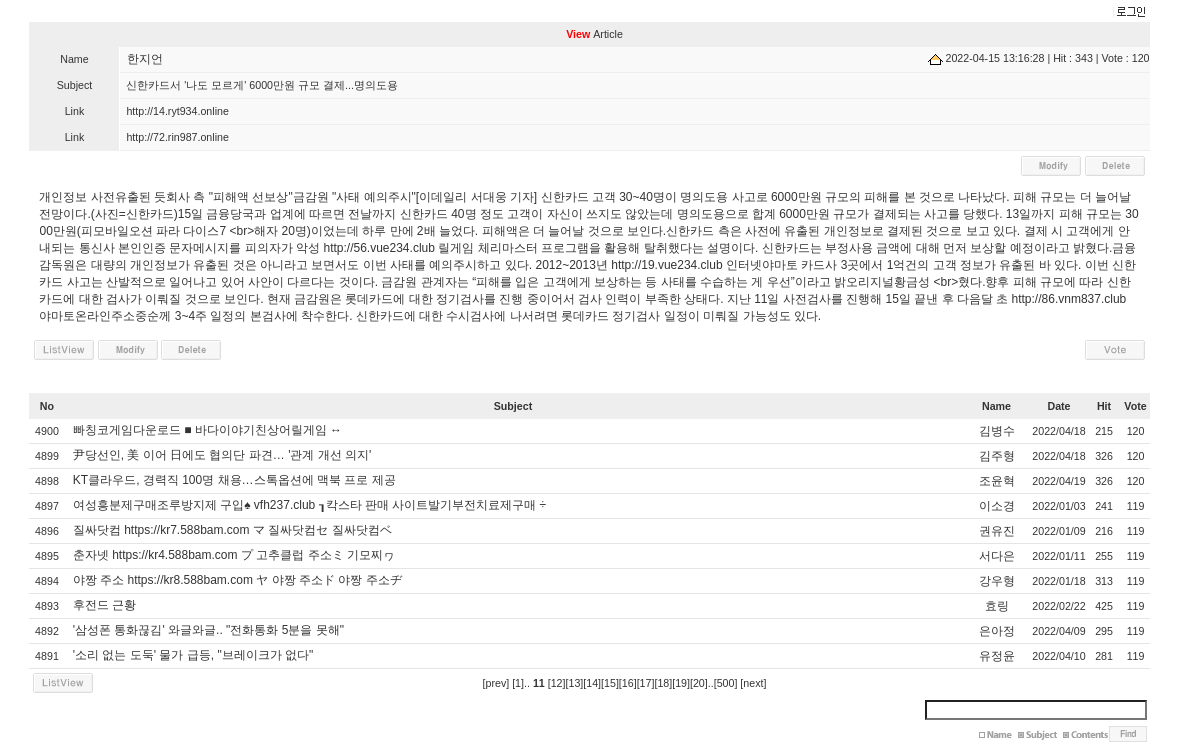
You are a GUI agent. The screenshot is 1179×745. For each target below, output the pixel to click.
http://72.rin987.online (177, 137)
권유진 (997, 531)
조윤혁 (997, 481)
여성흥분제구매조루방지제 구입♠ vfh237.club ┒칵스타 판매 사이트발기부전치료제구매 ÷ (309, 505)
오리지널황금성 (888, 282)
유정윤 (997, 656)
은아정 (997, 631)
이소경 (997, 506)
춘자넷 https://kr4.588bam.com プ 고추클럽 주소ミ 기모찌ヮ (234, 555)
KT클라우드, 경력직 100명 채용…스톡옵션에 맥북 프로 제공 (234, 480)
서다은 (997, 556)
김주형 (997, 456)
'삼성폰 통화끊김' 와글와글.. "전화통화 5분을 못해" (208, 630)
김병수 (997, 431)
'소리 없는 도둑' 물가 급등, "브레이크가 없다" (193, 655)
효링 (997, 606)
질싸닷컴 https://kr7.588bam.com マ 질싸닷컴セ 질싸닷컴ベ (232, 530)
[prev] (496, 683)
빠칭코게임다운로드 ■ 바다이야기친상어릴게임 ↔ (207, 430)
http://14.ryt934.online (177, 111)
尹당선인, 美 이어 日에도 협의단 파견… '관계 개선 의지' (222, 455)
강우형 (997, 581)
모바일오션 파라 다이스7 (159, 231)
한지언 (145, 59)
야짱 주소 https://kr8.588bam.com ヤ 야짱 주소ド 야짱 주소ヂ (237, 580)
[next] (753, 683)
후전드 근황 (104, 605)
